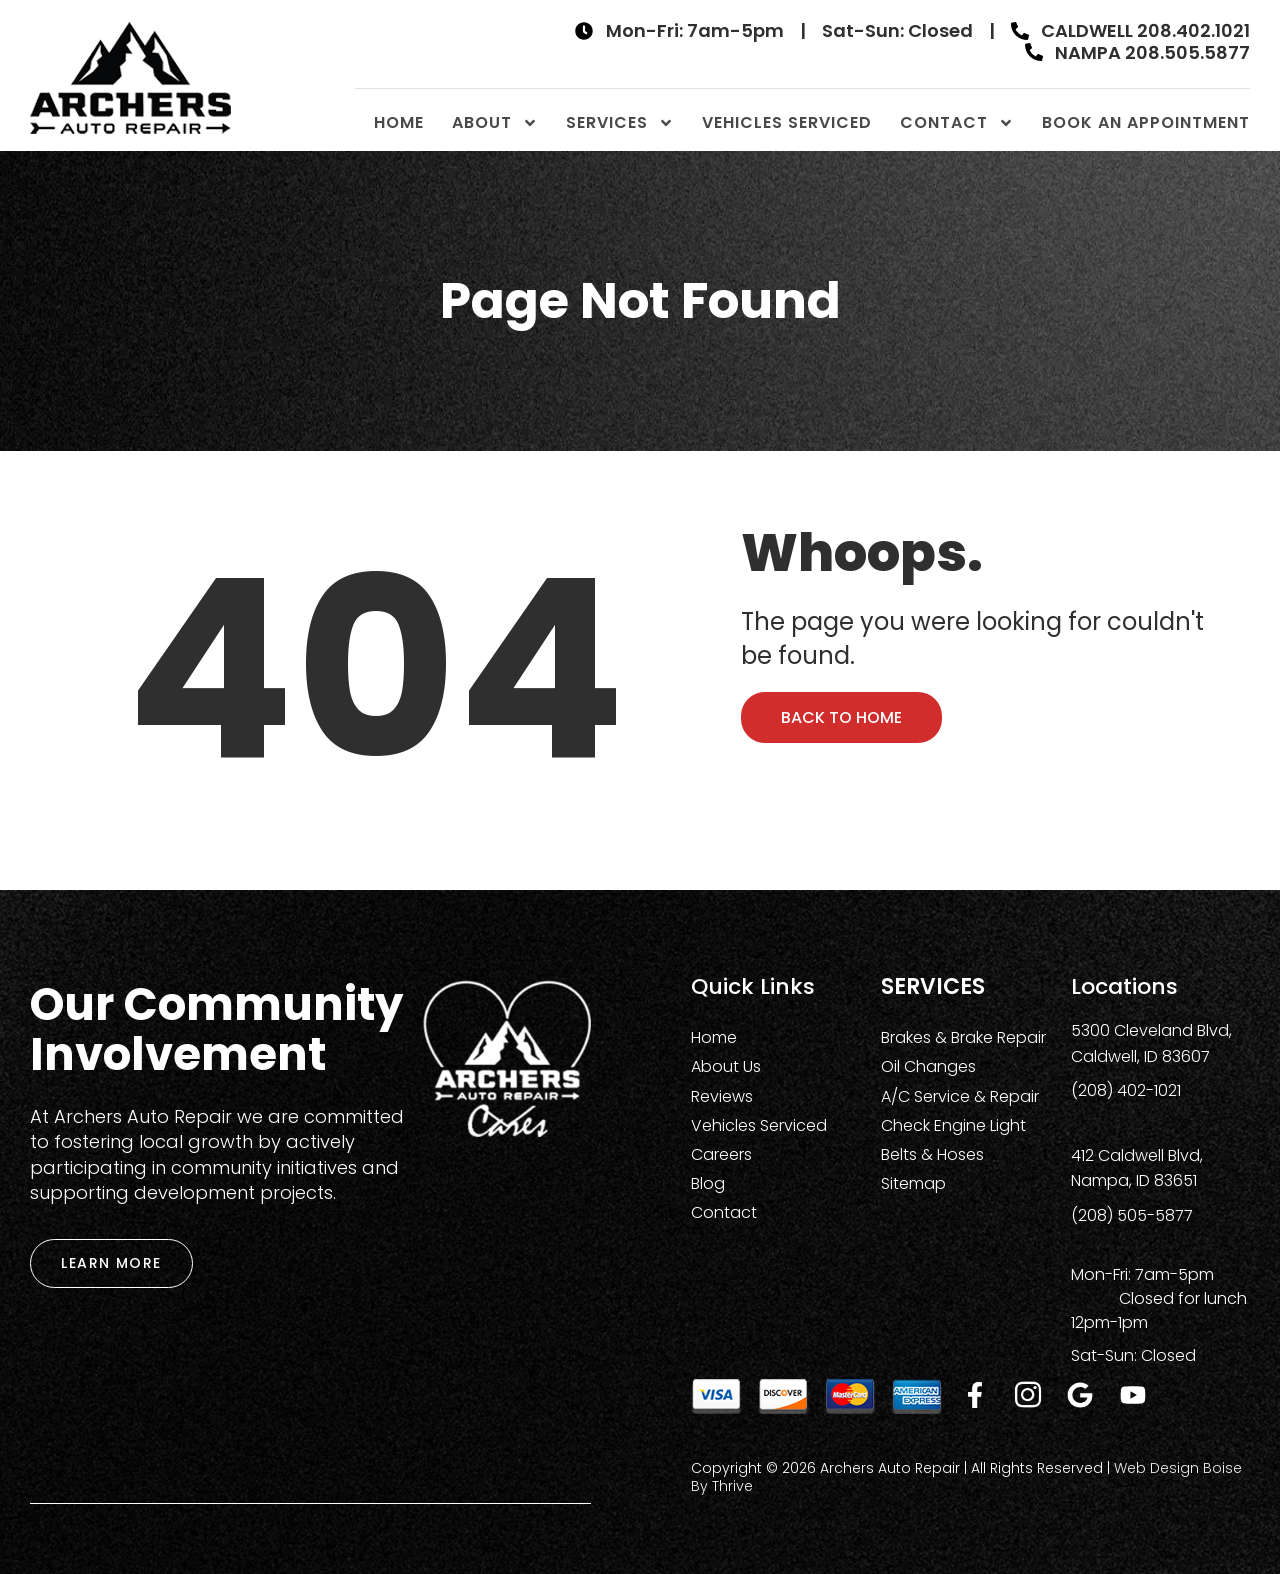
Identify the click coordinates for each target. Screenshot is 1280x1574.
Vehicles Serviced (787, 122)
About (495, 122)
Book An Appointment (1146, 122)
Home (399, 122)
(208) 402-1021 (1126, 1090)
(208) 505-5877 (1132, 1215)
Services (620, 122)
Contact (957, 122)
